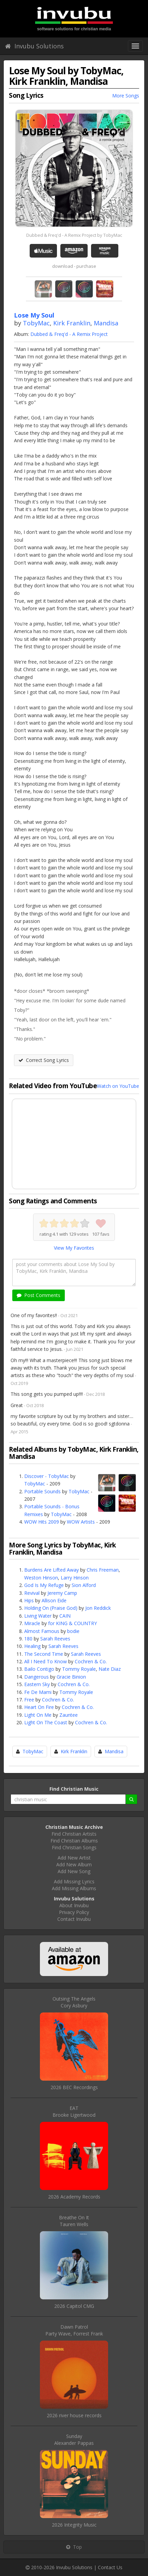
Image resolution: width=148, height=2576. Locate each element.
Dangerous (36, 1676)
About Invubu (74, 1905)
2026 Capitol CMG (74, 2306)
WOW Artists (81, 1521)
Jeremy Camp (62, 1593)
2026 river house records (74, 2415)
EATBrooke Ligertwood (74, 2111)
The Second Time (43, 1654)
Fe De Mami (37, 1692)
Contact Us (110, 2567)
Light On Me (37, 1715)
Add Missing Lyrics (74, 1881)
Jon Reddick (98, 1608)
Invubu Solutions (34, 46)
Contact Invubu (74, 1919)
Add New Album (74, 1864)
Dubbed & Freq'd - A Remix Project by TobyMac (74, 235)
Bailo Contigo (39, 1669)
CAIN (65, 1616)
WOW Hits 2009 (41, 1521)
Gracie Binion (71, 1676)
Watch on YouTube (118, 1086)
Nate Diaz (110, 1669)
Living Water (37, 1616)
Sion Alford (84, 1585)
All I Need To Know (45, 1661)
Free (29, 1699)
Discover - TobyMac (46, 1476)
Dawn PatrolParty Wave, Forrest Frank (74, 2330)
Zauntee (68, 1715)
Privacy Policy (74, 1912)
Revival (32, 1593)
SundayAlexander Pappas (74, 2439)
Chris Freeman (103, 1570)
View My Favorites (74, 1248)
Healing (32, 1646)
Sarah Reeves (55, 1638)
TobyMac (36, 323)
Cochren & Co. (91, 1661)
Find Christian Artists (74, 1834)
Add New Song (74, 1871)
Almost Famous (41, 1631)
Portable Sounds (42, 1491)
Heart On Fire (39, 1707)
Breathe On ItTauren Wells (74, 2220)
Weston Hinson (41, 1577)
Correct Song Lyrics (43, 1060)
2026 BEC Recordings (74, 2087)
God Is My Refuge (44, 1585)
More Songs (125, 95)
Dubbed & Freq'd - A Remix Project (69, 334)
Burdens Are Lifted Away (51, 1570)
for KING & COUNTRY (72, 1623)
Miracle (32, 1623)
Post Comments (38, 1295)
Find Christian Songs (74, 1847)
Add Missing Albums (74, 1888)
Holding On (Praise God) (50, 1608)
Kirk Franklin (71, 323)
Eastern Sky (37, 1684)
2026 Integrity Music (74, 2524)
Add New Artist (74, 1857)
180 (28, 1638)
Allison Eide (54, 1600)
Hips (29, 1600)
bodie (73, 1631)
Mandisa (106, 323)
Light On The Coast (45, 1722)
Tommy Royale (79, 1669)
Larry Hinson (75, 1577)
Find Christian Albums (74, 1840)
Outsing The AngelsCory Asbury (74, 2002)
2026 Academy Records (74, 2196)
